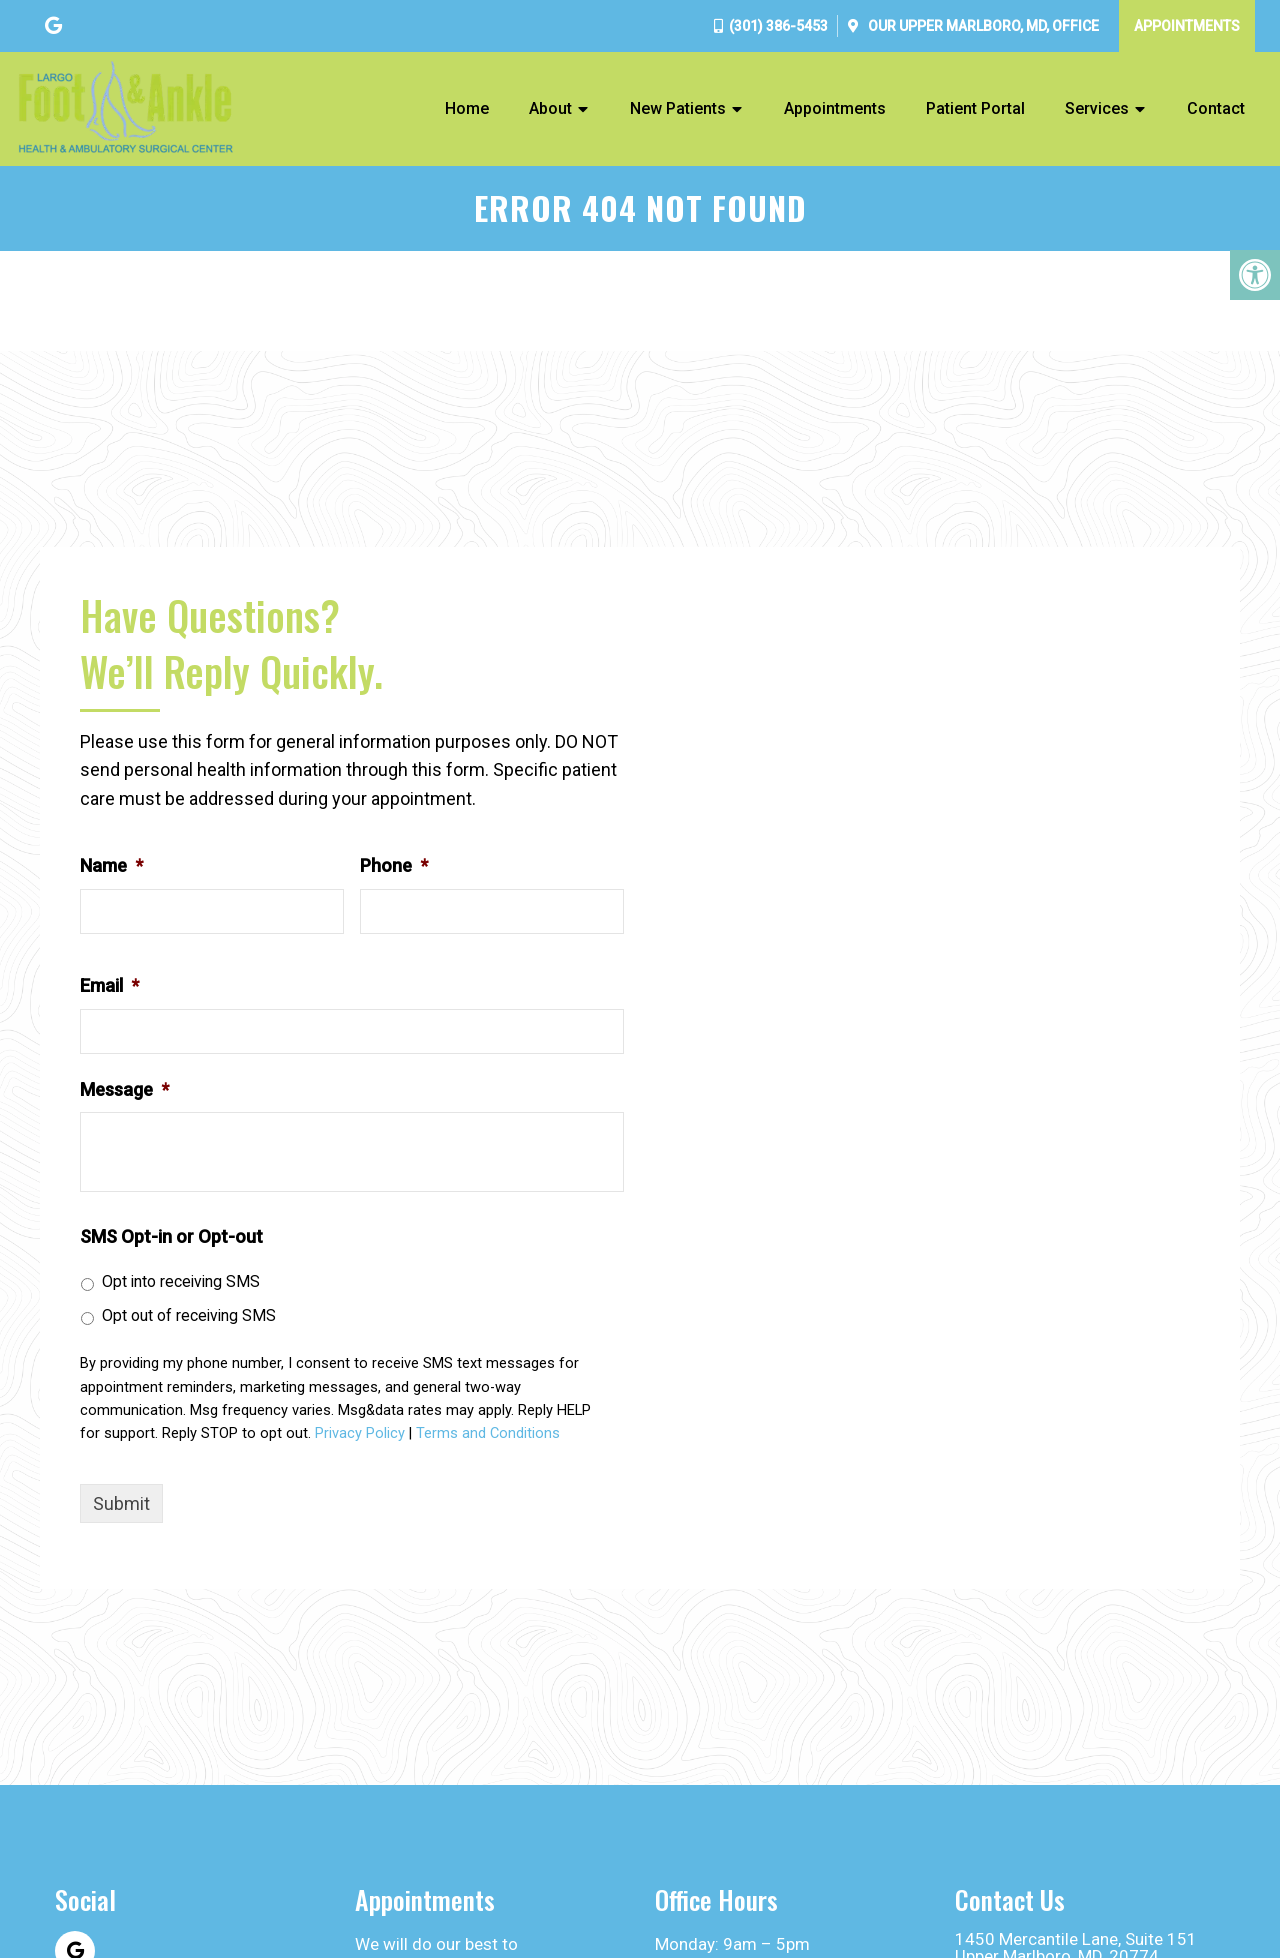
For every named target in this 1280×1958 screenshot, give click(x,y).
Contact (1216, 108)
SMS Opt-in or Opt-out (171, 1236)
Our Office (982, 26)
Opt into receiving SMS (181, 1281)
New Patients (678, 108)
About (550, 108)
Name (111, 865)
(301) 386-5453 (778, 26)
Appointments (1187, 26)
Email (109, 985)
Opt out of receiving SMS (189, 1315)
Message (124, 1089)
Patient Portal (975, 108)
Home (467, 108)
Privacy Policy (360, 1433)
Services (1097, 108)
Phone (394, 865)
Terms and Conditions (488, 1433)
